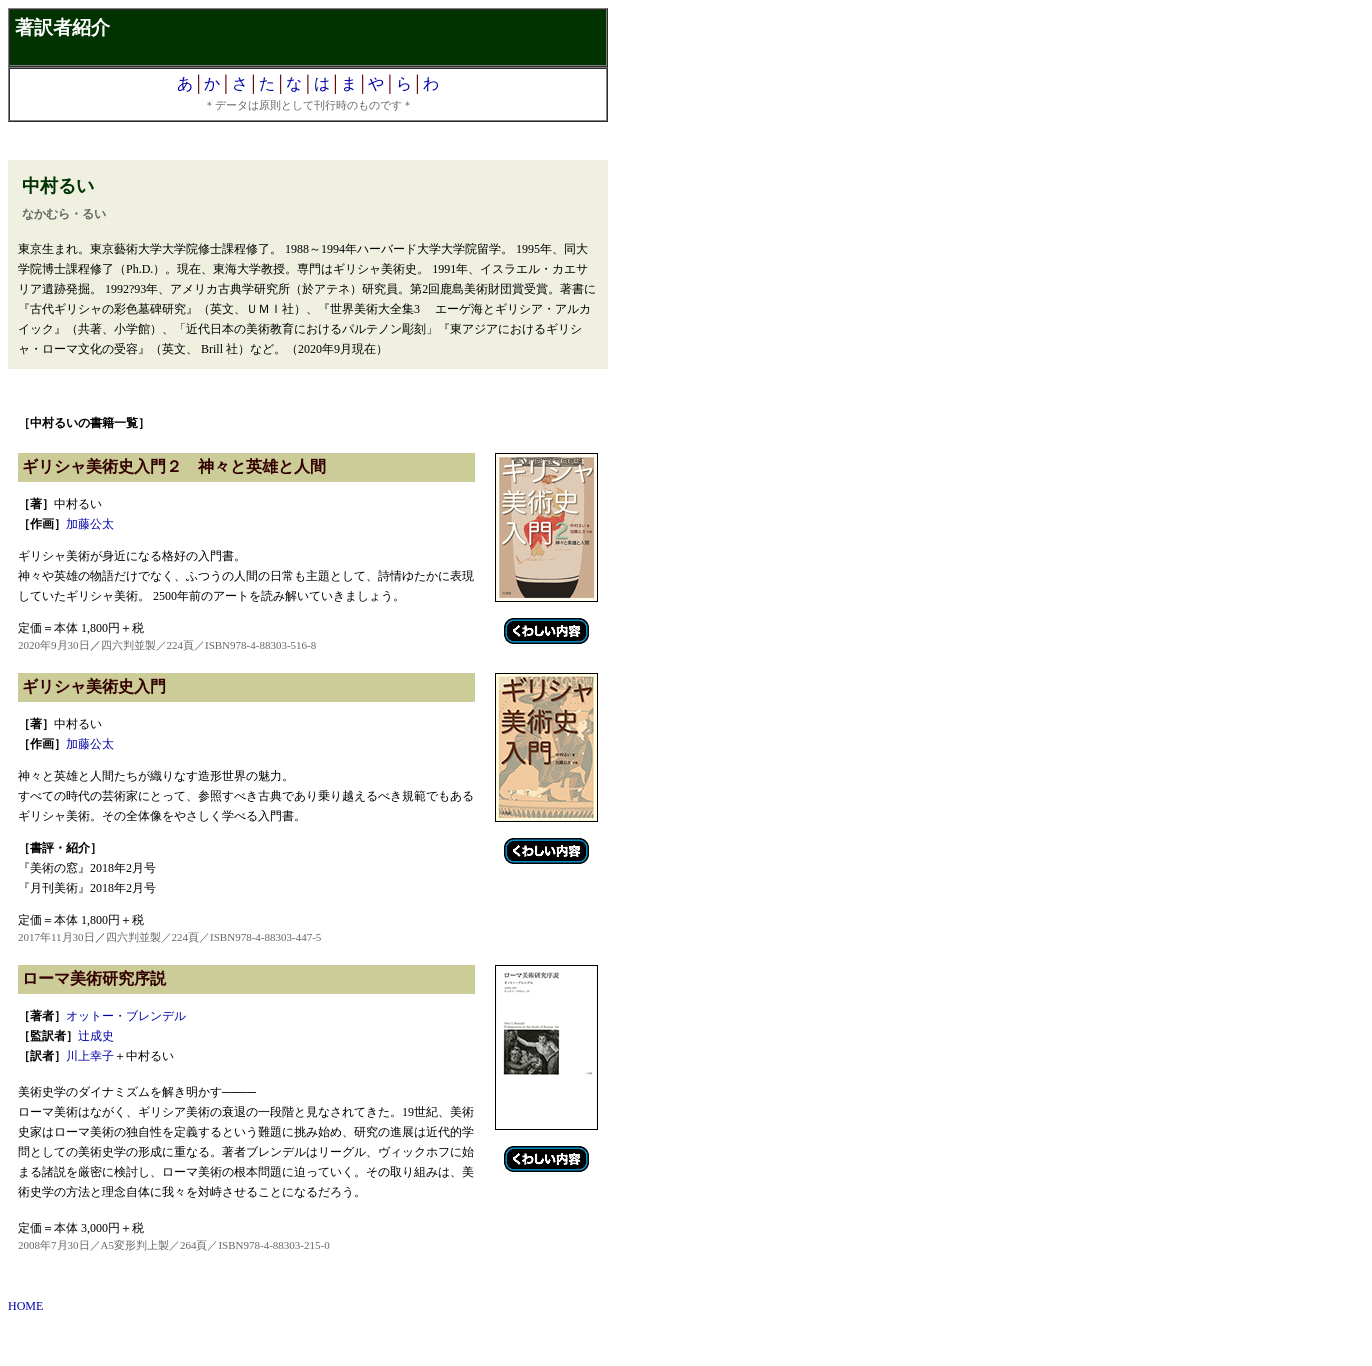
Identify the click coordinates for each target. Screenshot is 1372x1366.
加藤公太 (90, 524)
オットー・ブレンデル (126, 1016)
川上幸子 (90, 1056)
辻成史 (96, 1036)
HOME (25, 1306)
